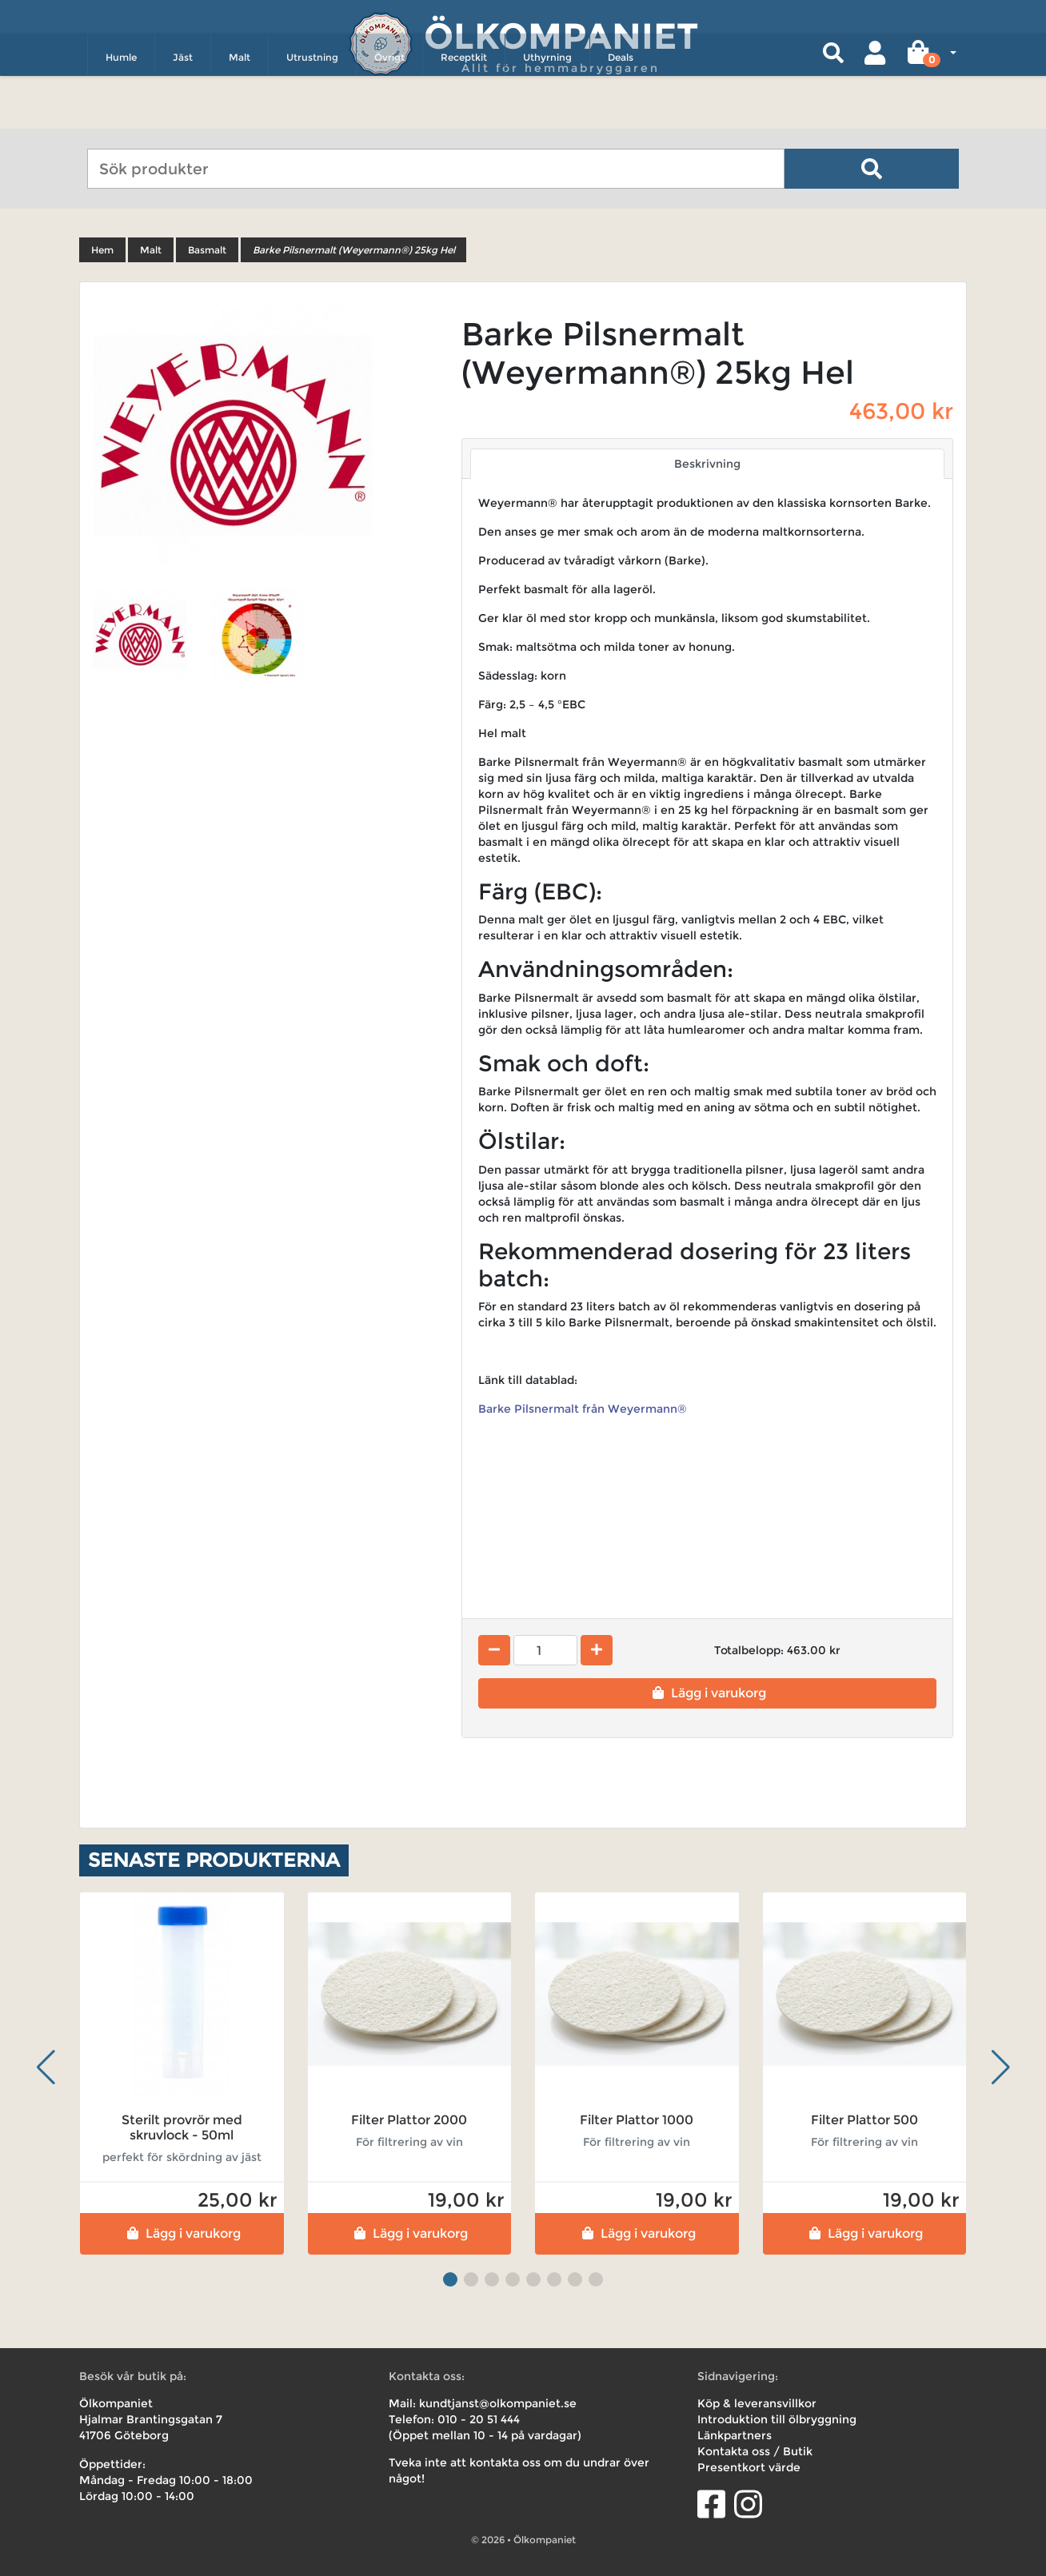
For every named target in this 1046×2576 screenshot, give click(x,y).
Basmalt (207, 250)
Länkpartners (734, 2435)
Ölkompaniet (561, 32)
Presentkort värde (748, 2467)
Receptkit (464, 109)
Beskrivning (707, 464)
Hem (102, 250)
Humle (121, 109)
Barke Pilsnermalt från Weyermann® (584, 1409)
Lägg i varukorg (707, 1693)
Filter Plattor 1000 (636, 2119)
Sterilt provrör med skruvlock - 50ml (182, 2127)
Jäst (183, 109)
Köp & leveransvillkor (756, 2403)
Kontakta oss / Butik (754, 2451)
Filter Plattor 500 (864, 2119)
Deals (620, 109)
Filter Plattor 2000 (409, 2119)
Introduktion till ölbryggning (776, 2419)
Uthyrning (547, 109)
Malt (239, 109)
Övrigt (389, 109)
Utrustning (312, 109)
